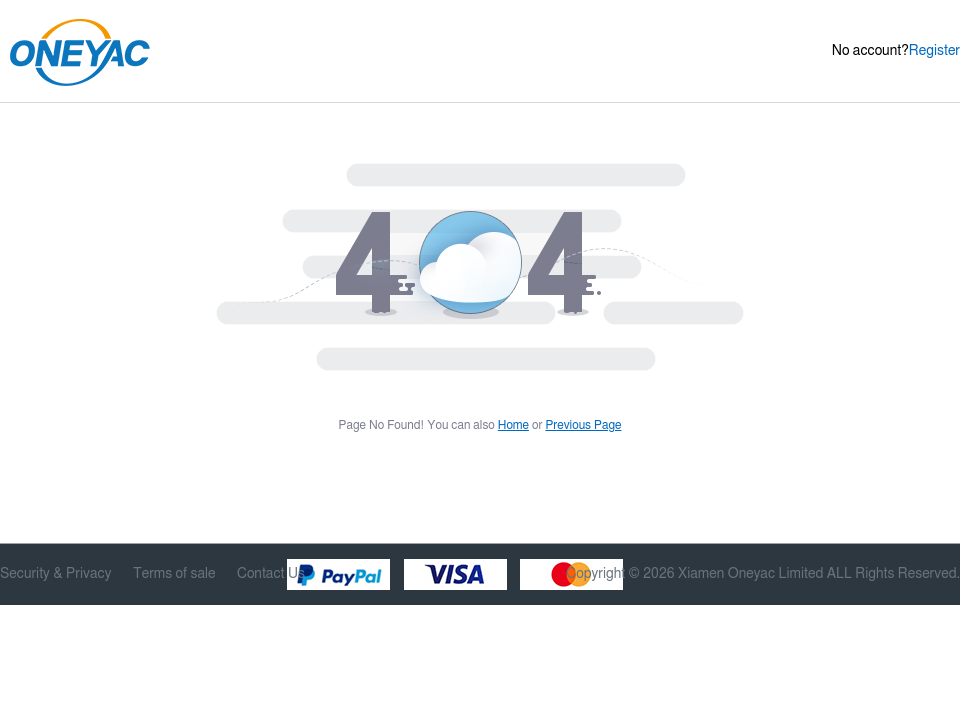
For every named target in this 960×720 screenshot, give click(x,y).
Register (934, 51)
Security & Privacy (55, 574)
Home (513, 425)
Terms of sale (174, 574)
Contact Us (271, 574)
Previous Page (583, 425)
